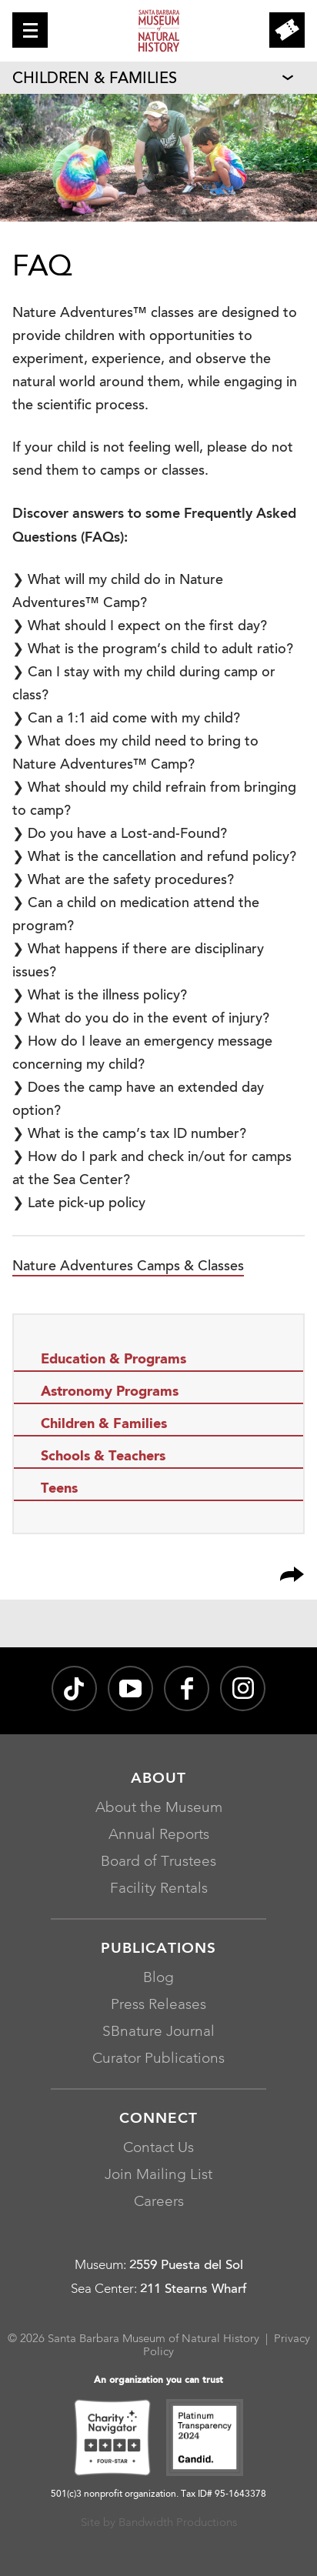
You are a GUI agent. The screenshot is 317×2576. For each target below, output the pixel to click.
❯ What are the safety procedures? (123, 881)
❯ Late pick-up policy (78, 1204)
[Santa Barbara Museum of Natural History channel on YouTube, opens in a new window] (130, 1688)
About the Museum (158, 1808)
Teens (59, 1489)
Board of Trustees (158, 1862)
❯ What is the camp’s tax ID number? (129, 1135)
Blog (158, 1978)
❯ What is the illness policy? (99, 996)
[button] (30, 30)
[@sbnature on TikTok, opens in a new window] (74, 1688)
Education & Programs (113, 1359)
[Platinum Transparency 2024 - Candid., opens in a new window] (204, 2440)
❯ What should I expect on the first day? (139, 627)
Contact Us (158, 2148)
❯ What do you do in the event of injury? (140, 1019)
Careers (159, 2202)
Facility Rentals (159, 1889)
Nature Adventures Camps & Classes (128, 1267)
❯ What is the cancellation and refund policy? (154, 858)
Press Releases (158, 2005)
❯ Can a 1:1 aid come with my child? (126, 719)
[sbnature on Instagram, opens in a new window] (242, 1688)
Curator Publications (158, 2059)
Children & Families (94, 79)
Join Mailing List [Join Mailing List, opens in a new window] (158, 2175)
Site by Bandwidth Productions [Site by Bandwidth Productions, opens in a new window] (159, 2523)
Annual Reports (158, 1835)
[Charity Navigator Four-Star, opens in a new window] (112, 2440)
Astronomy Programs (110, 1392)
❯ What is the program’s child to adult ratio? (152, 650)
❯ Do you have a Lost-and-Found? (119, 835)
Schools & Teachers (103, 1456)
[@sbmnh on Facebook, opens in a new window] (186, 1688)
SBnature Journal (158, 2032)
